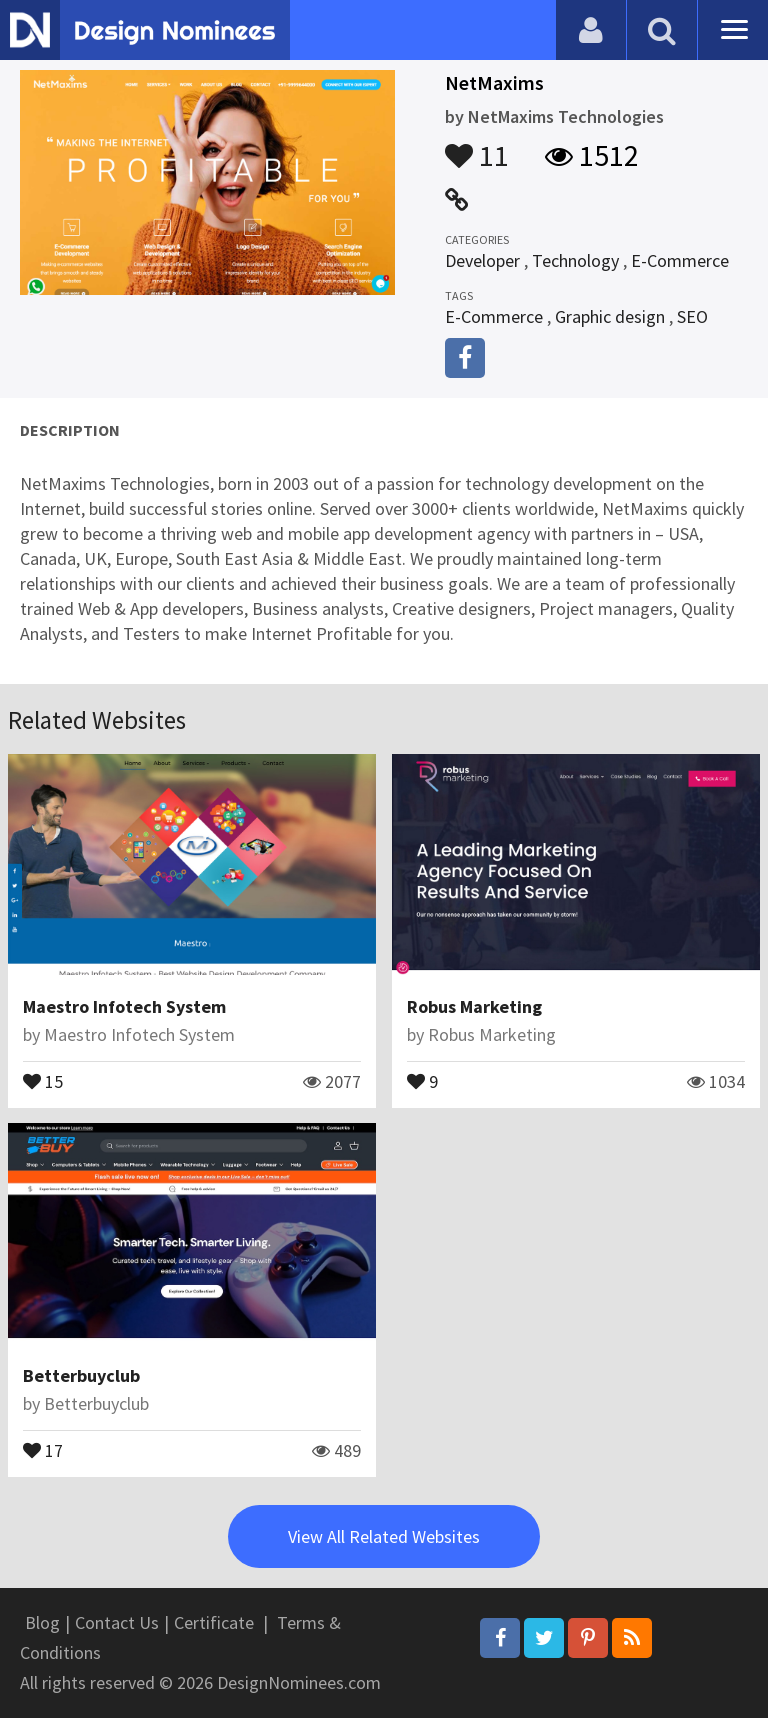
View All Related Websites (384, 1536)
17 (43, 1449)
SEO (692, 316)
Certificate (214, 1622)
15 (43, 1080)
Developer (482, 260)
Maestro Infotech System (124, 1006)
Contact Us (117, 1622)
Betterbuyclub (81, 1375)
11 (477, 146)
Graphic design (610, 316)
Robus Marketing (474, 1006)
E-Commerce (680, 260)
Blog (42, 1622)
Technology (575, 260)
